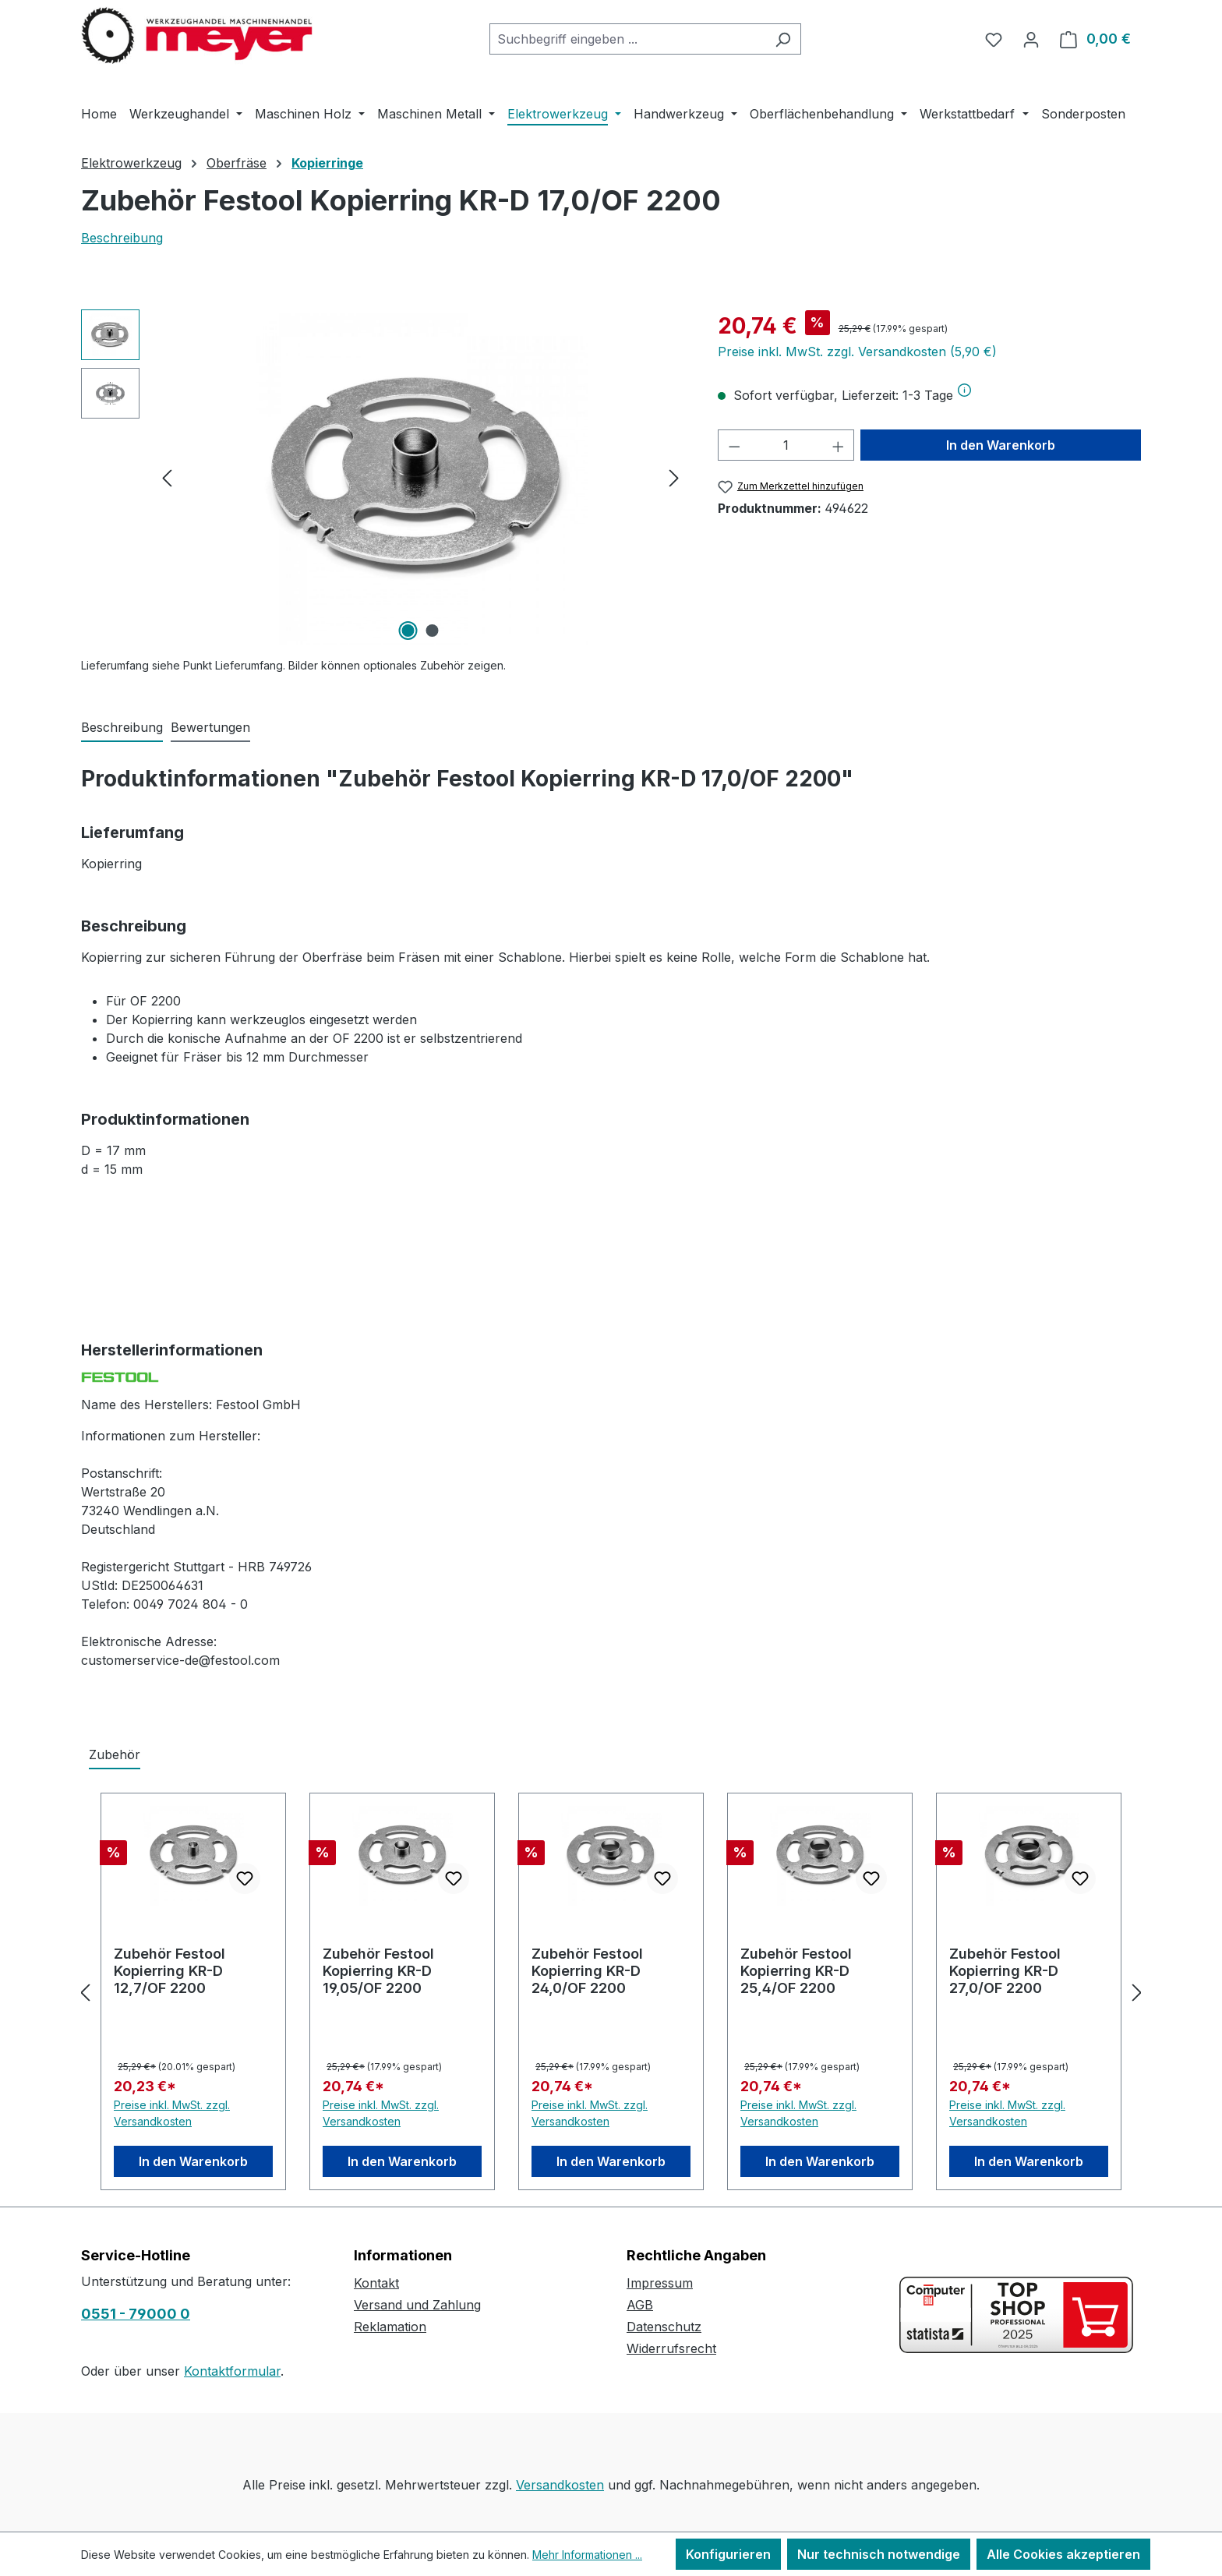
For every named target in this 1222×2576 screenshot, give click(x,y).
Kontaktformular (232, 2371)
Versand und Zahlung (417, 2305)
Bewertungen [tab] (210, 727)
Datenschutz (664, 2326)
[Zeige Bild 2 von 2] (432, 630)
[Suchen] (783, 39)
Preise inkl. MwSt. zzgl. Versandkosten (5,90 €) (857, 351)
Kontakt (376, 2283)
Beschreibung (122, 238)
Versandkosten (560, 2485)
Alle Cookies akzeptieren (1063, 2554)
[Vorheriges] (166, 477)
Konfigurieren (728, 2554)
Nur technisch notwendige (878, 2554)
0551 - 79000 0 (135, 2314)
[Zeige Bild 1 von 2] (408, 630)
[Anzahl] (786, 445)
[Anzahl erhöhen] (838, 445)
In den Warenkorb (1000, 445)
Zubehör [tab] (114, 1754)
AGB (640, 2305)
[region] (383, 477)
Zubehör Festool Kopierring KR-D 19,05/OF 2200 (378, 1970)
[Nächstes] (674, 477)
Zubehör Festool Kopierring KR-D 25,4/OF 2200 (796, 1970)
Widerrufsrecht (671, 2348)
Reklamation (390, 2326)
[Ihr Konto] (1031, 39)
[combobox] (627, 39)
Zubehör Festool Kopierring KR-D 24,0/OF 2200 (587, 1970)
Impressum (660, 2283)
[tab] (122, 728)
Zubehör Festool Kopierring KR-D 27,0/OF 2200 (1005, 1970)
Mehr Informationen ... (587, 2554)
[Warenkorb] (1095, 39)
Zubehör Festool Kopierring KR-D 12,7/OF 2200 (169, 1970)
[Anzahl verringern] (734, 445)
